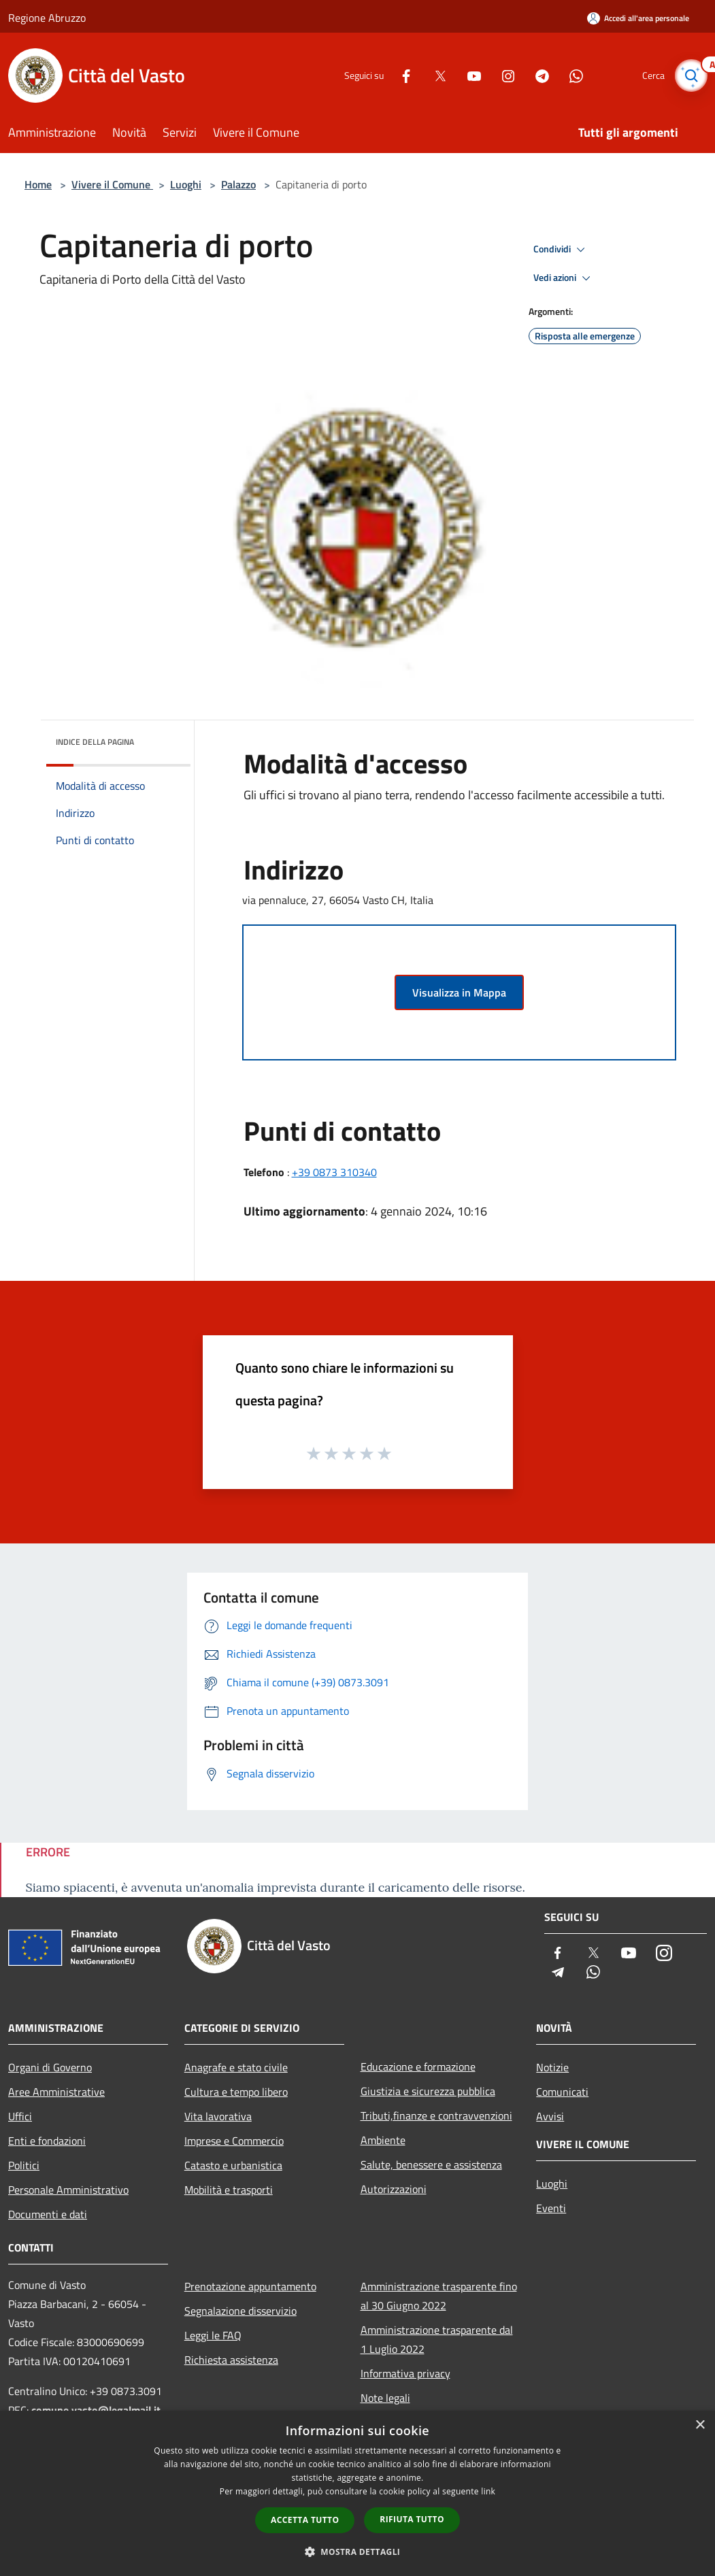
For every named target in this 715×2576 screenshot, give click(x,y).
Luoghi (185, 184)
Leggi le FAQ (213, 2335)
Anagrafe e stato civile (236, 2067)
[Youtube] (467, 75)
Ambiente (383, 2140)
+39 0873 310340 (334, 1172)
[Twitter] (433, 75)
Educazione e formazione (418, 2066)
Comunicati (562, 2092)
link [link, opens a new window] (488, 2491)
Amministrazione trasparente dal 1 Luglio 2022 (437, 2339)
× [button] (700, 2425)
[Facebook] (399, 75)
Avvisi (550, 2116)
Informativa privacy (405, 2373)
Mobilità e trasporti (228, 2189)
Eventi (551, 2208)
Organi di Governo (50, 2067)
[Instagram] (501, 75)
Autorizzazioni (394, 2189)
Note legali (385, 2398)
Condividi (561, 249)
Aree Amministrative (56, 2092)
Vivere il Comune (112, 184)
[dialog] (357, 2493)
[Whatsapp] (569, 75)
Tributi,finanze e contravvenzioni (436, 2115)
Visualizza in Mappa (459, 992)
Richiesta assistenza (231, 2360)
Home (38, 184)
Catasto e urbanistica (233, 2165)
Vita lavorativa (218, 2116)
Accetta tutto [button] (305, 2520)
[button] (358, 2551)
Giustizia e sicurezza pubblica (428, 2091)
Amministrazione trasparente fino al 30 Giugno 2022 (439, 2295)
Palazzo (238, 184)
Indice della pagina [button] (95, 741)
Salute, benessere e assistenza (431, 2164)
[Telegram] (535, 75)
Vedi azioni (564, 278)
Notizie (552, 2067)
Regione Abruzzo (47, 18)
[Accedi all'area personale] (638, 18)
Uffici (20, 2116)
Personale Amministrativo (68, 2189)
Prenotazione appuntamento (250, 2286)
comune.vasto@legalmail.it (96, 2410)
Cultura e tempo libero (236, 2092)
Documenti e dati (47, 2214)
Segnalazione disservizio (240, 2311)
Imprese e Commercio (234, 2140)
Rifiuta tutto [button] (412, 2519)
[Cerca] (690, 75)
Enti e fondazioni (47, 2140)
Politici (23, 2165)
